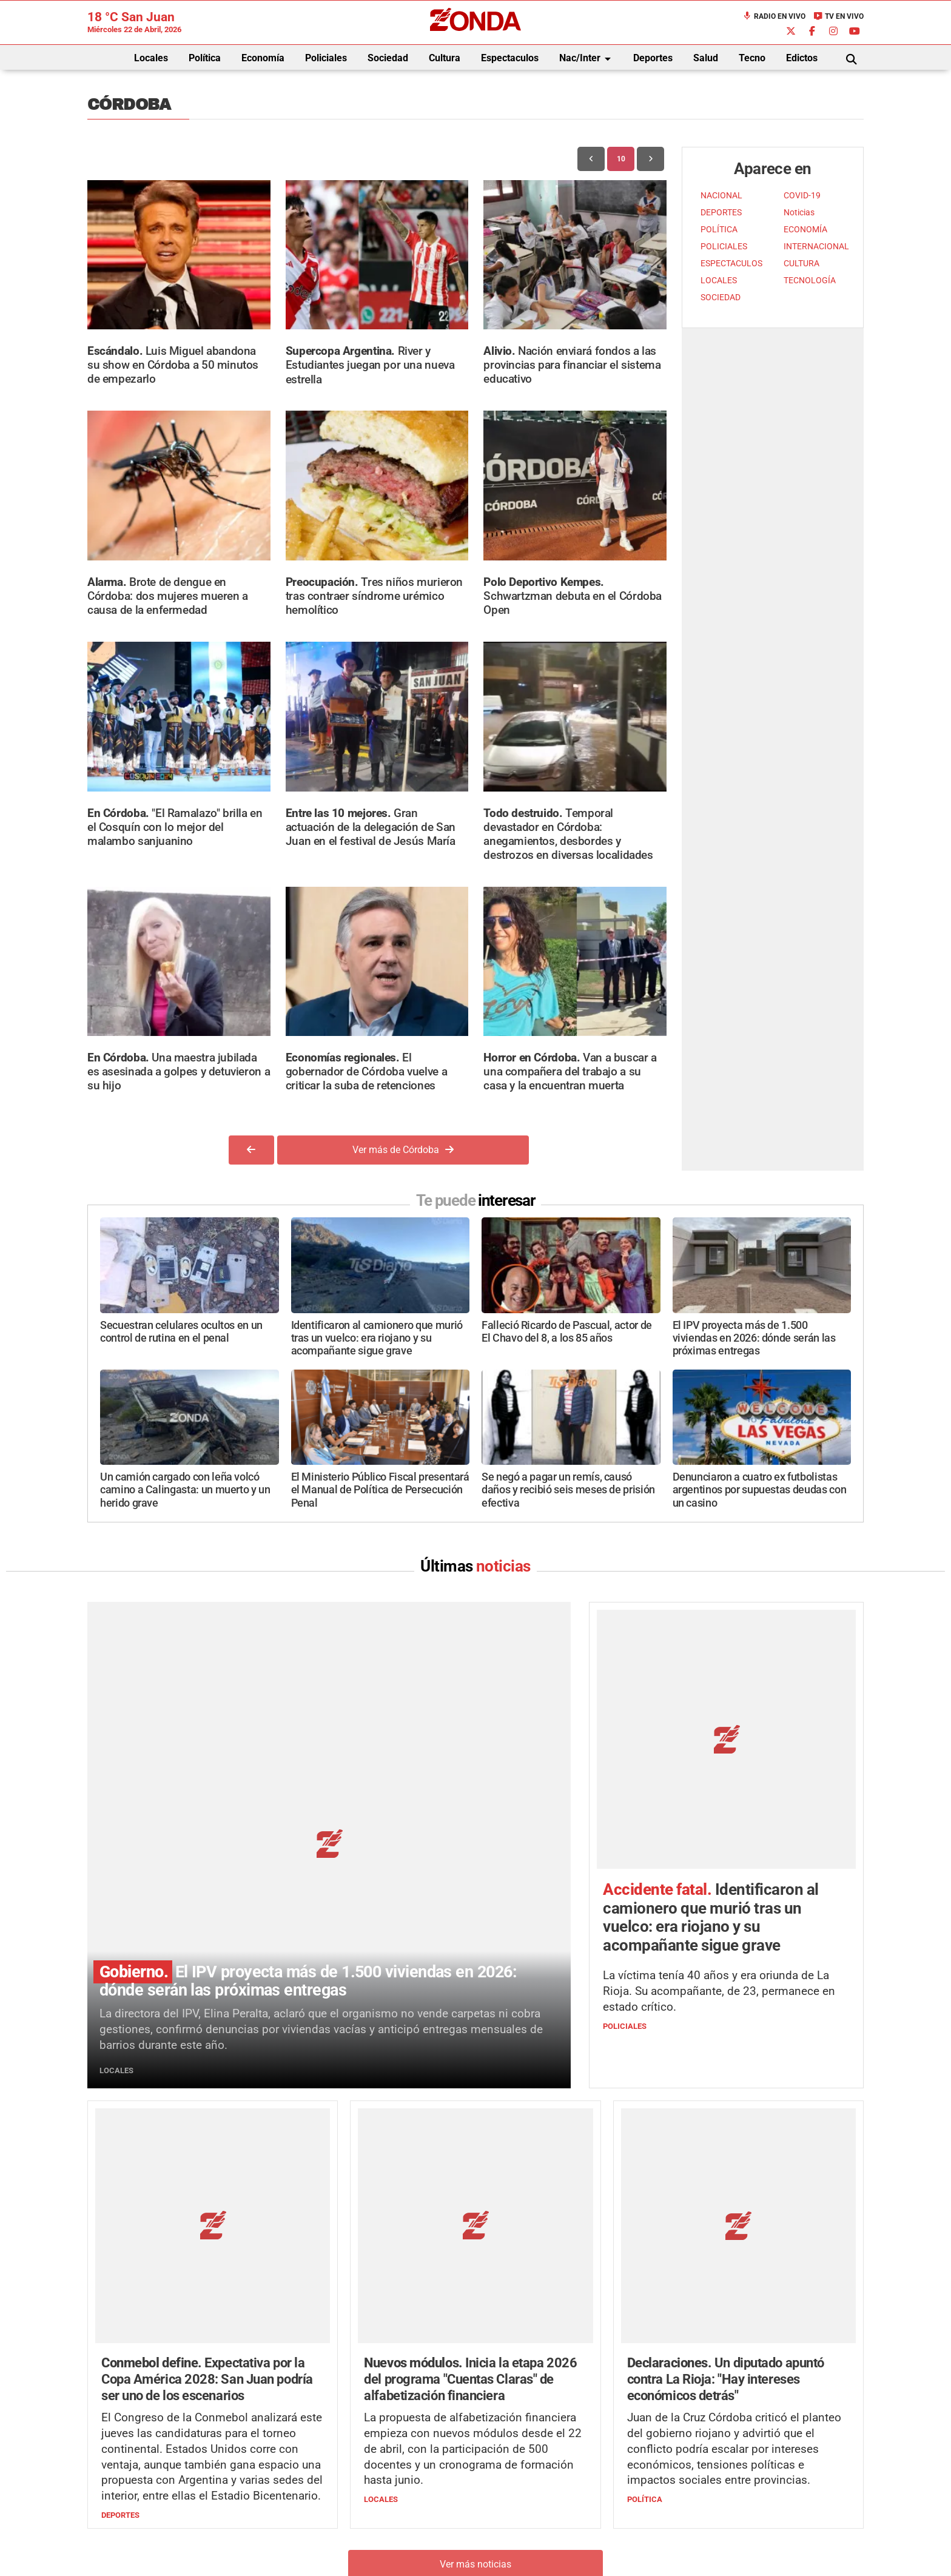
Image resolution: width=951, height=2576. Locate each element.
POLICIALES (724, 246)
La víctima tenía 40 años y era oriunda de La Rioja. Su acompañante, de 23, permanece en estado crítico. (719, 1871)
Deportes (653, 58)
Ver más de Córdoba (403, 1149)
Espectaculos (510, 58)
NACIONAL (721, 195)
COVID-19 (802, 195)
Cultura (444, 58)
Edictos (802, 58)
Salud (705, 58)
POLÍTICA (719, 229)
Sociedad (388, 58)
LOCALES (719, 280)
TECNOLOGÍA (810, 280)
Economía (262, 58)
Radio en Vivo (773, 16)
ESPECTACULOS (731, 263)
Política (205, 58)
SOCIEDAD (721, 297)
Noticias (799, 212)
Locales (151, 58)
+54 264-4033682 (548, 2500)
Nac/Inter (587, 58)
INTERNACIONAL (816, 246)
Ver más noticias (475, 2315)
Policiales (326, 58)
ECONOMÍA (805, 229)
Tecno (752, 58)
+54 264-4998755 (558, 2512)
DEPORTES (721, 212)
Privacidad (506, 2537)
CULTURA (801, 263)
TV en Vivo (838, 16)
